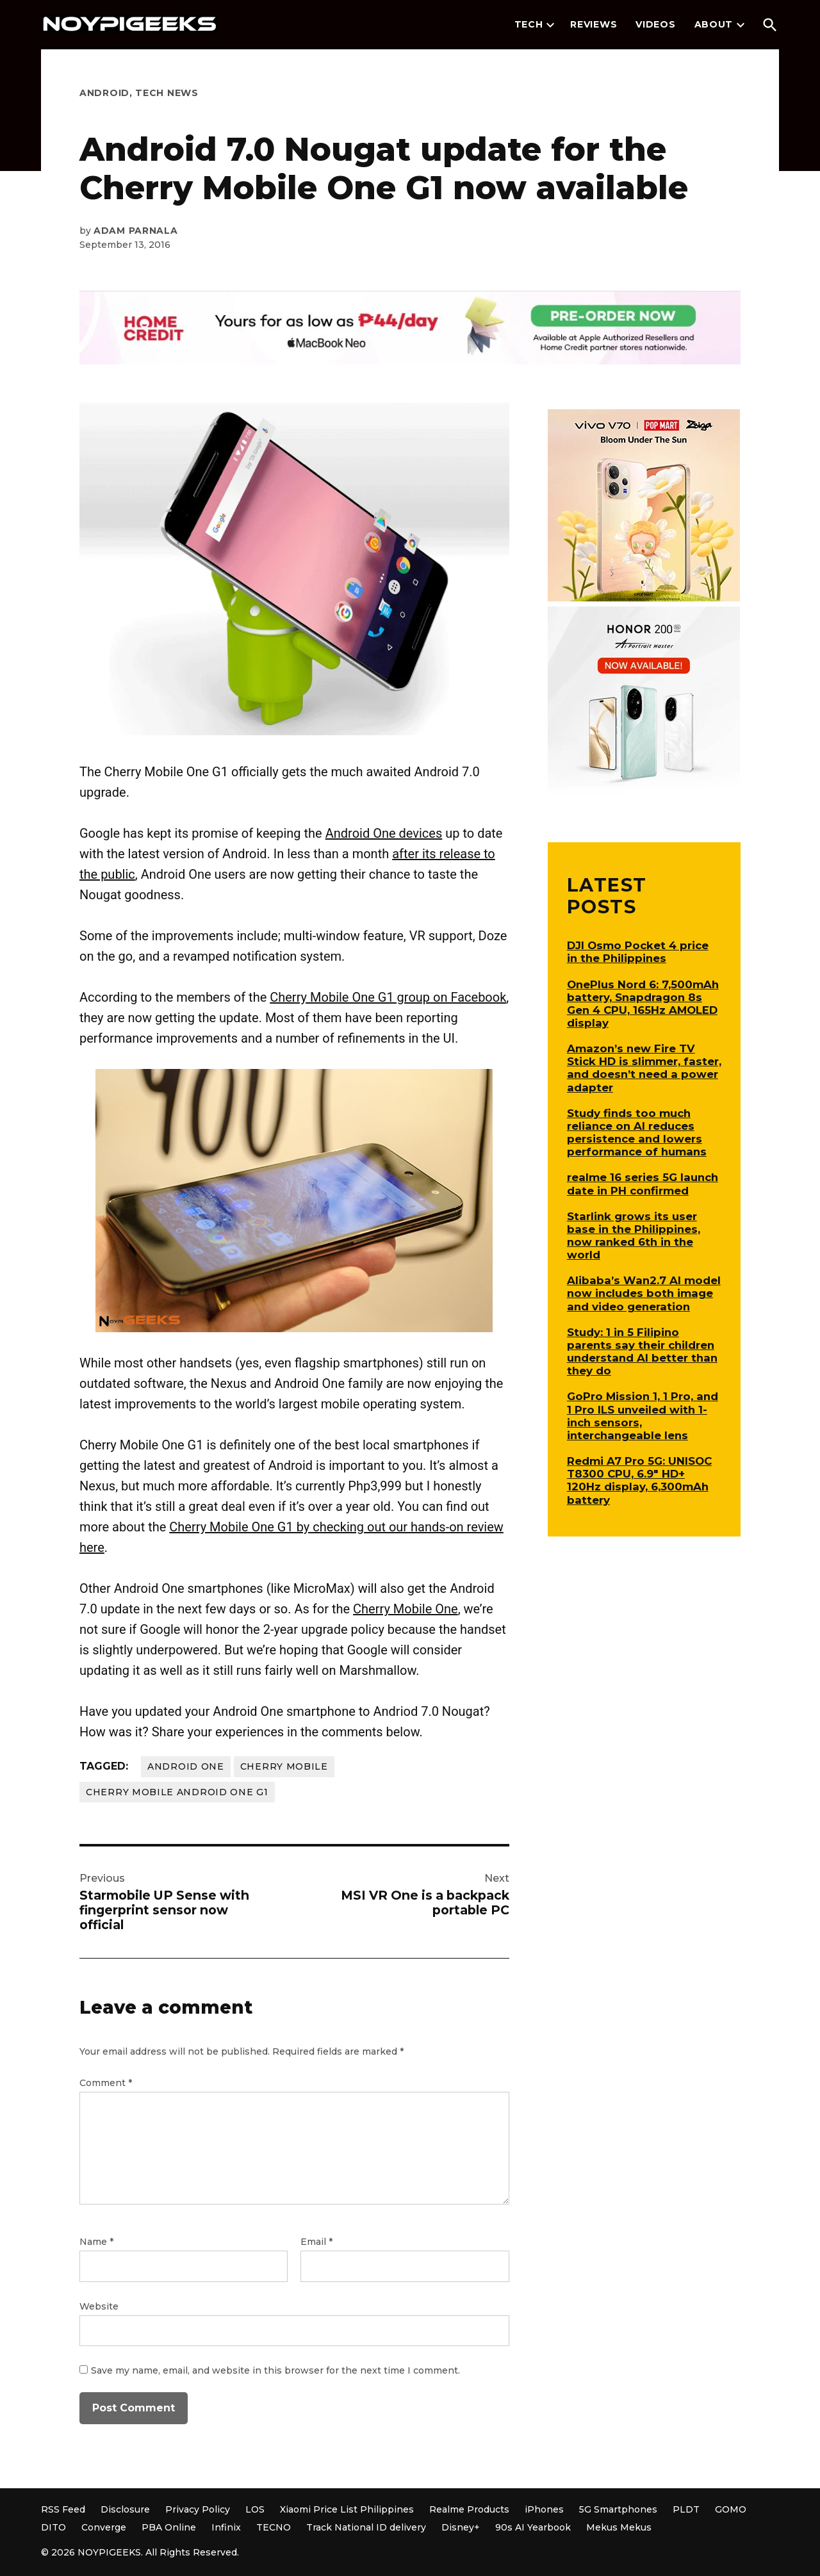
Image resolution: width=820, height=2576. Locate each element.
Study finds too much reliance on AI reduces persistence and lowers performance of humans (637, 1132)
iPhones (544, 2509)
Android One (185, 1766)
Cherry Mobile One (405, 1609)
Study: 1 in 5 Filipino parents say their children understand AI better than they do (642, 1351)
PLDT (686, 2509)
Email (316, 2241)
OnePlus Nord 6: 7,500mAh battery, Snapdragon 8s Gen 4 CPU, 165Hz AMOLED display (643, 1003)
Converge (103, 2527)
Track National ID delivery (366, 2527)
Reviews (593, 24)
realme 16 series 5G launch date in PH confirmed (642, 1183)
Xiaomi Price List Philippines (347, 2509)
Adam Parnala (135, 230)
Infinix (226, 2527)
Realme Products (469, 2509)
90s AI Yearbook (533, 2527)
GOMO (730, 2509)
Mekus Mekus (619, 2527)
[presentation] (550, 25)
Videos (655, 24)
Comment (105, 2083)
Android (104, 93)
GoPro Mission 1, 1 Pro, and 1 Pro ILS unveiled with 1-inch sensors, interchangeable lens (642, 1415)
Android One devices (384, 833)
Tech (528, 24)
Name (96, 2241)
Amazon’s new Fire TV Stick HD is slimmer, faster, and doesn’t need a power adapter (644, 1067)
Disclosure (125, 2509)
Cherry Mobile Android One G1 (177, 1792)
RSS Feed (63, 2509)
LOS (255, 2509)
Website (99, 2306)
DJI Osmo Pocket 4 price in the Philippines (638, 952)
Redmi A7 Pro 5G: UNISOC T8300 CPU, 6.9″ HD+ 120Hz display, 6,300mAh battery (639, 1480)
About (714, 24)
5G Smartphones (618, 2509)
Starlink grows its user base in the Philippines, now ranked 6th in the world (633, 1235)
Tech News (166, 93)
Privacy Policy (197, 2509)
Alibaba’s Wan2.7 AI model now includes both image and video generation (644, 1293)
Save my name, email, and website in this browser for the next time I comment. (275, 2370)
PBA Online (169, 2527)
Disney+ (460, 2527)
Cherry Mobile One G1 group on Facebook (388, 997)
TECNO (273, 2527)
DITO (53, 2527)
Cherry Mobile (284, 1766)
